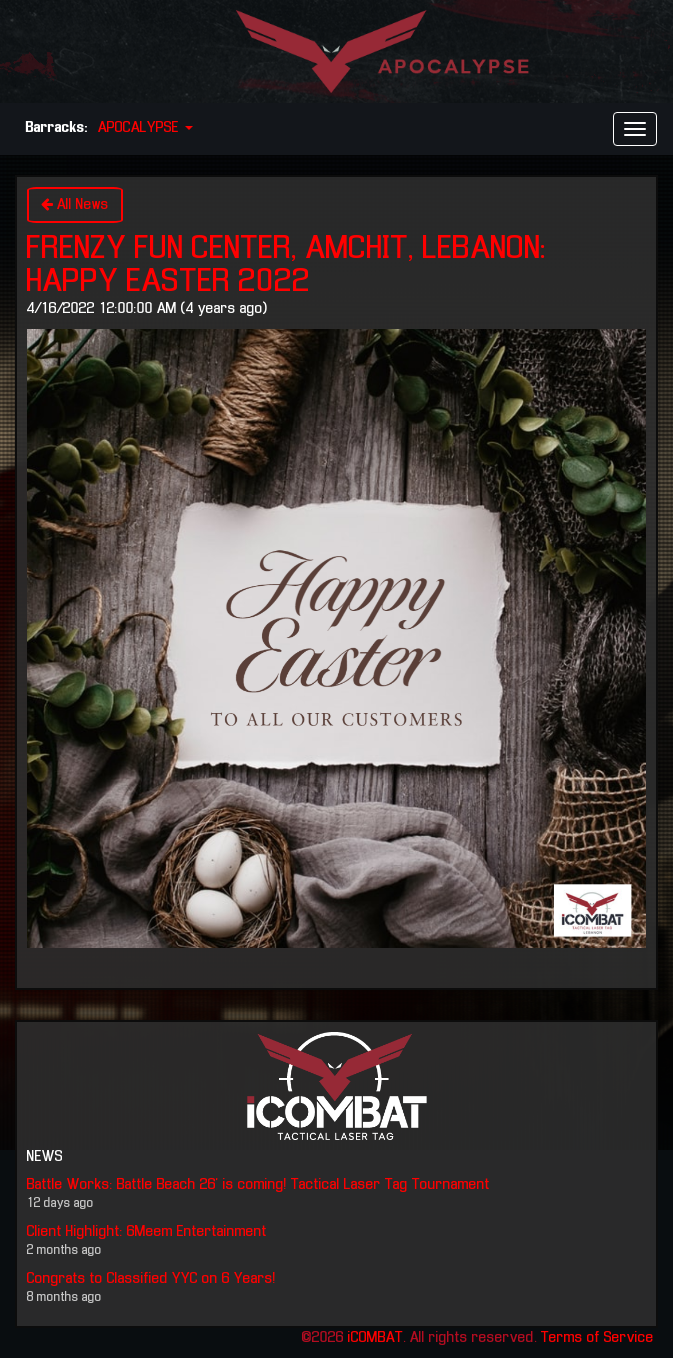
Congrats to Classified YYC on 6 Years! (151, 1279)
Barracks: (57, 128)
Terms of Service (597, 1338)
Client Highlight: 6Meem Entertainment (147, 1232)
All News (75, 204)
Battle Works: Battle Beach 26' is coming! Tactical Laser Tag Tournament (258, 1185)
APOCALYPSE (145, 128)
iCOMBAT (375, 1338)
